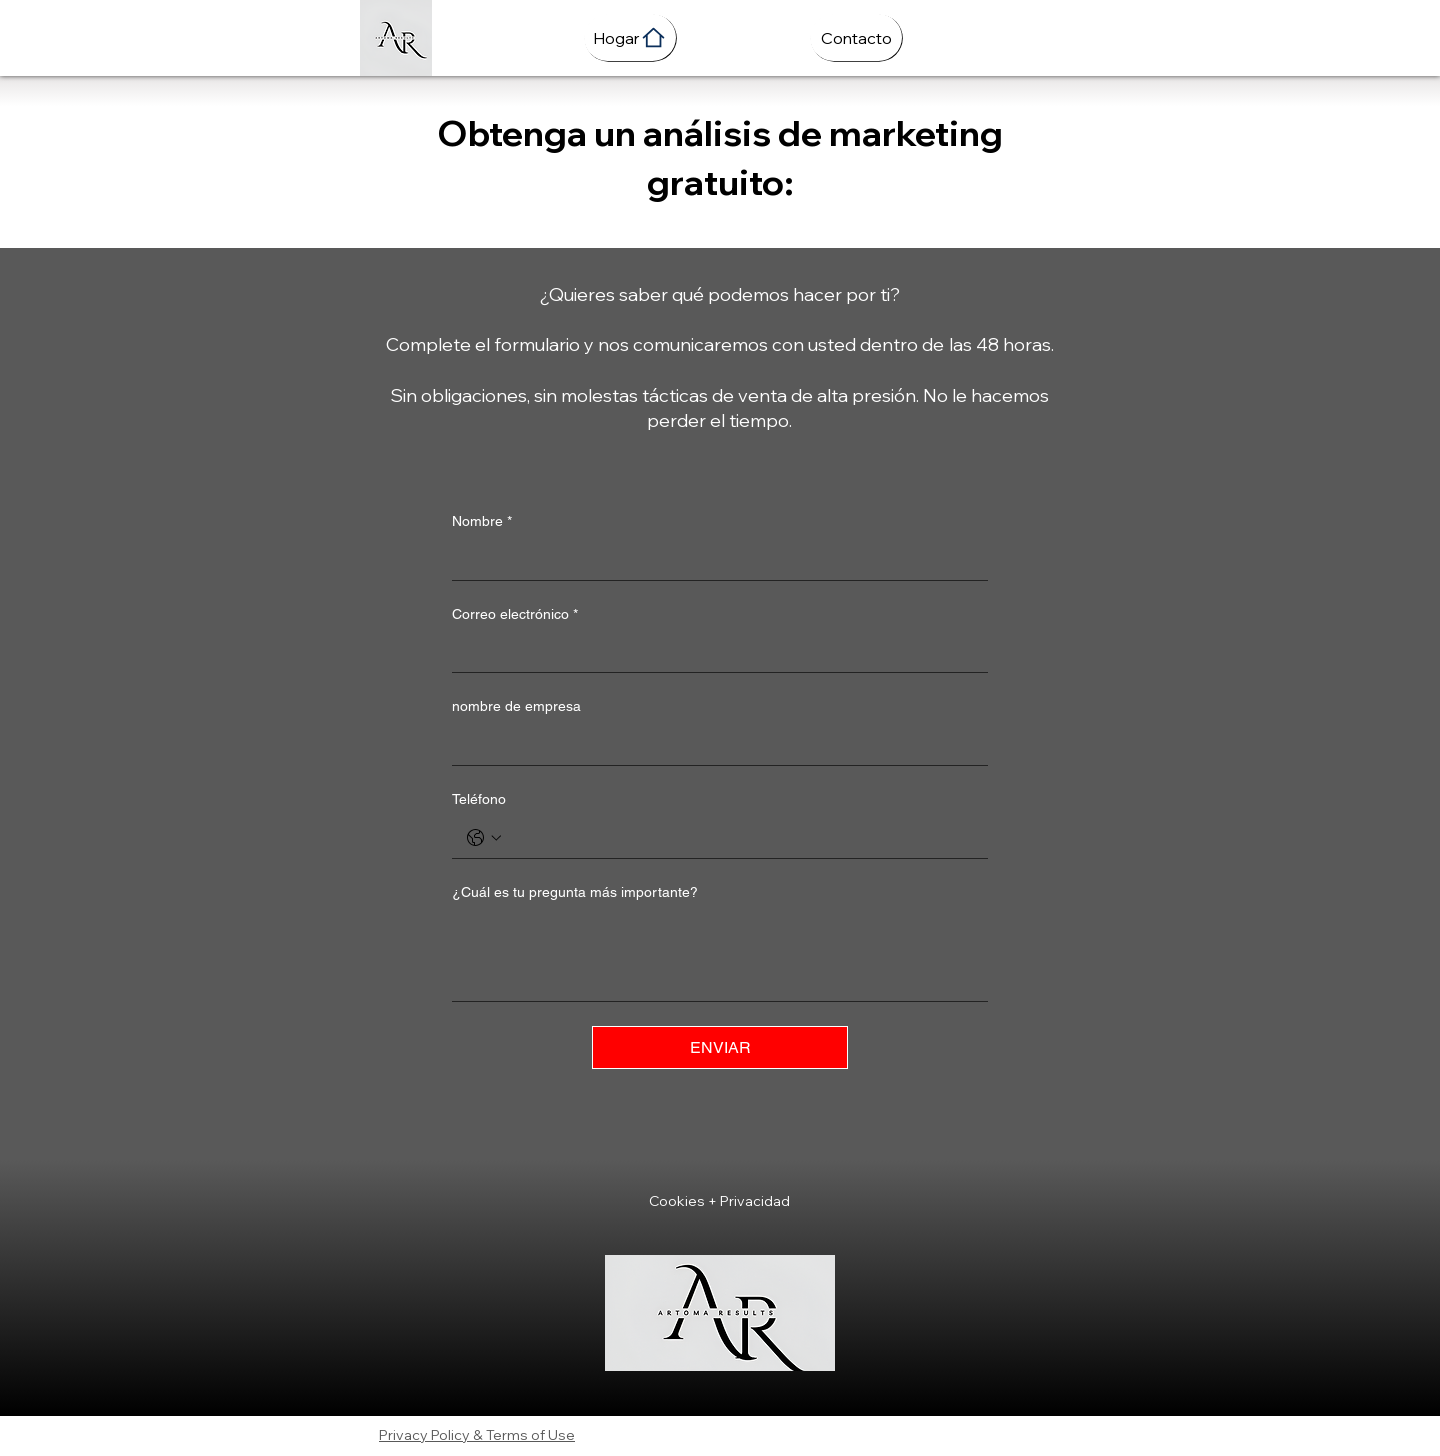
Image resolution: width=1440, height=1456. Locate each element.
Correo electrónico (515, 615)
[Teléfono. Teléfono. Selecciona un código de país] (484, 838)
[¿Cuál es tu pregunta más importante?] (720, 955)
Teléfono (479, 799)
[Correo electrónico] (714, 652)
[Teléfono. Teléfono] (740, 838)
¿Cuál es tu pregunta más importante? (575, 892)
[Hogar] (630, 37)
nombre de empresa (516, 706)
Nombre (482, 522)
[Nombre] (714, 560)
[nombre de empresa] (714, 745)
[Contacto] (856, 37)
